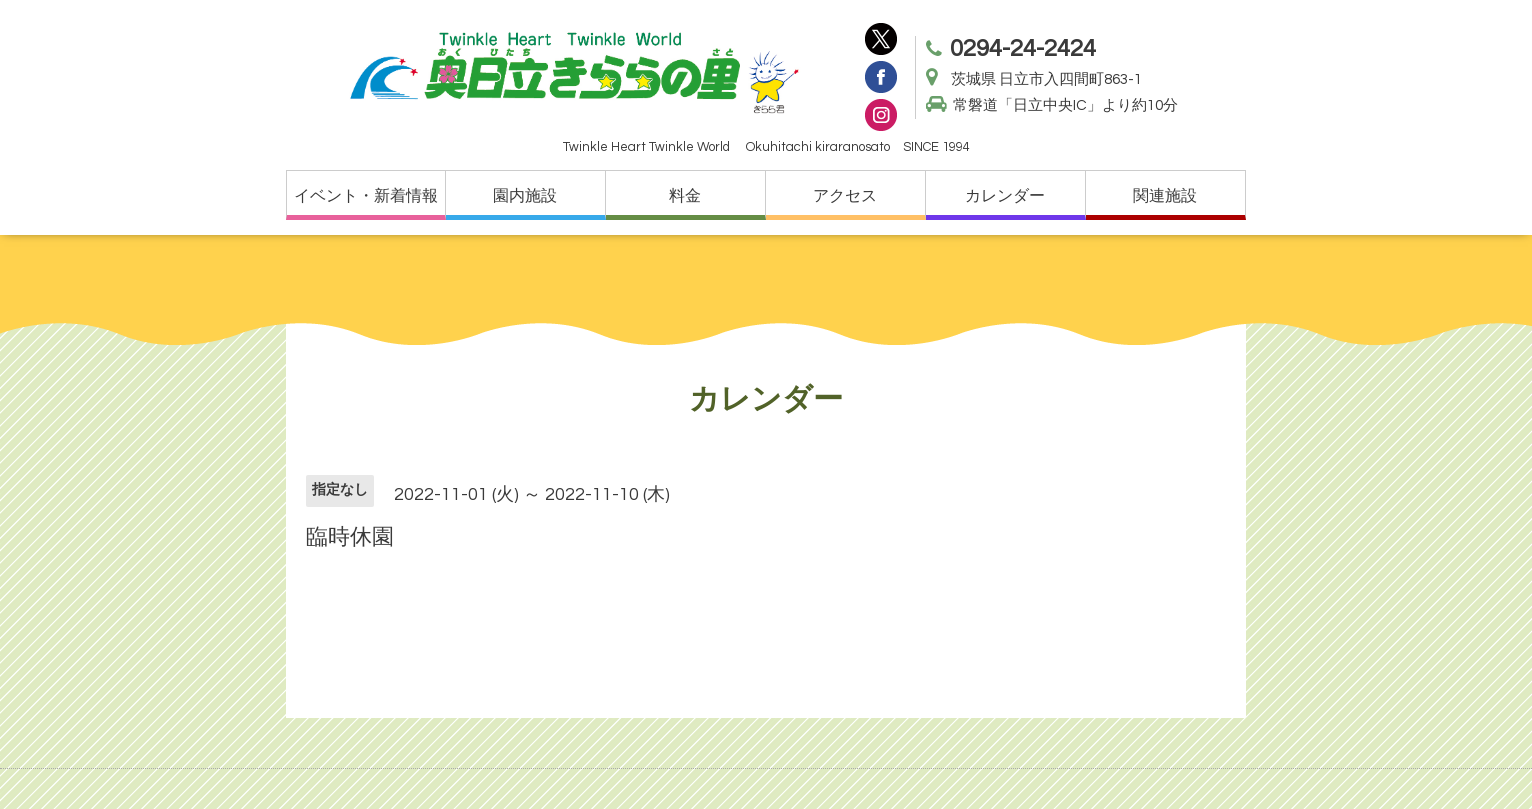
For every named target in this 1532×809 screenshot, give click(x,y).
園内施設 (525, 196)
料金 (685, 196)
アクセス (845, 196)
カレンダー (1005, 196)
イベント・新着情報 (366, 196)
